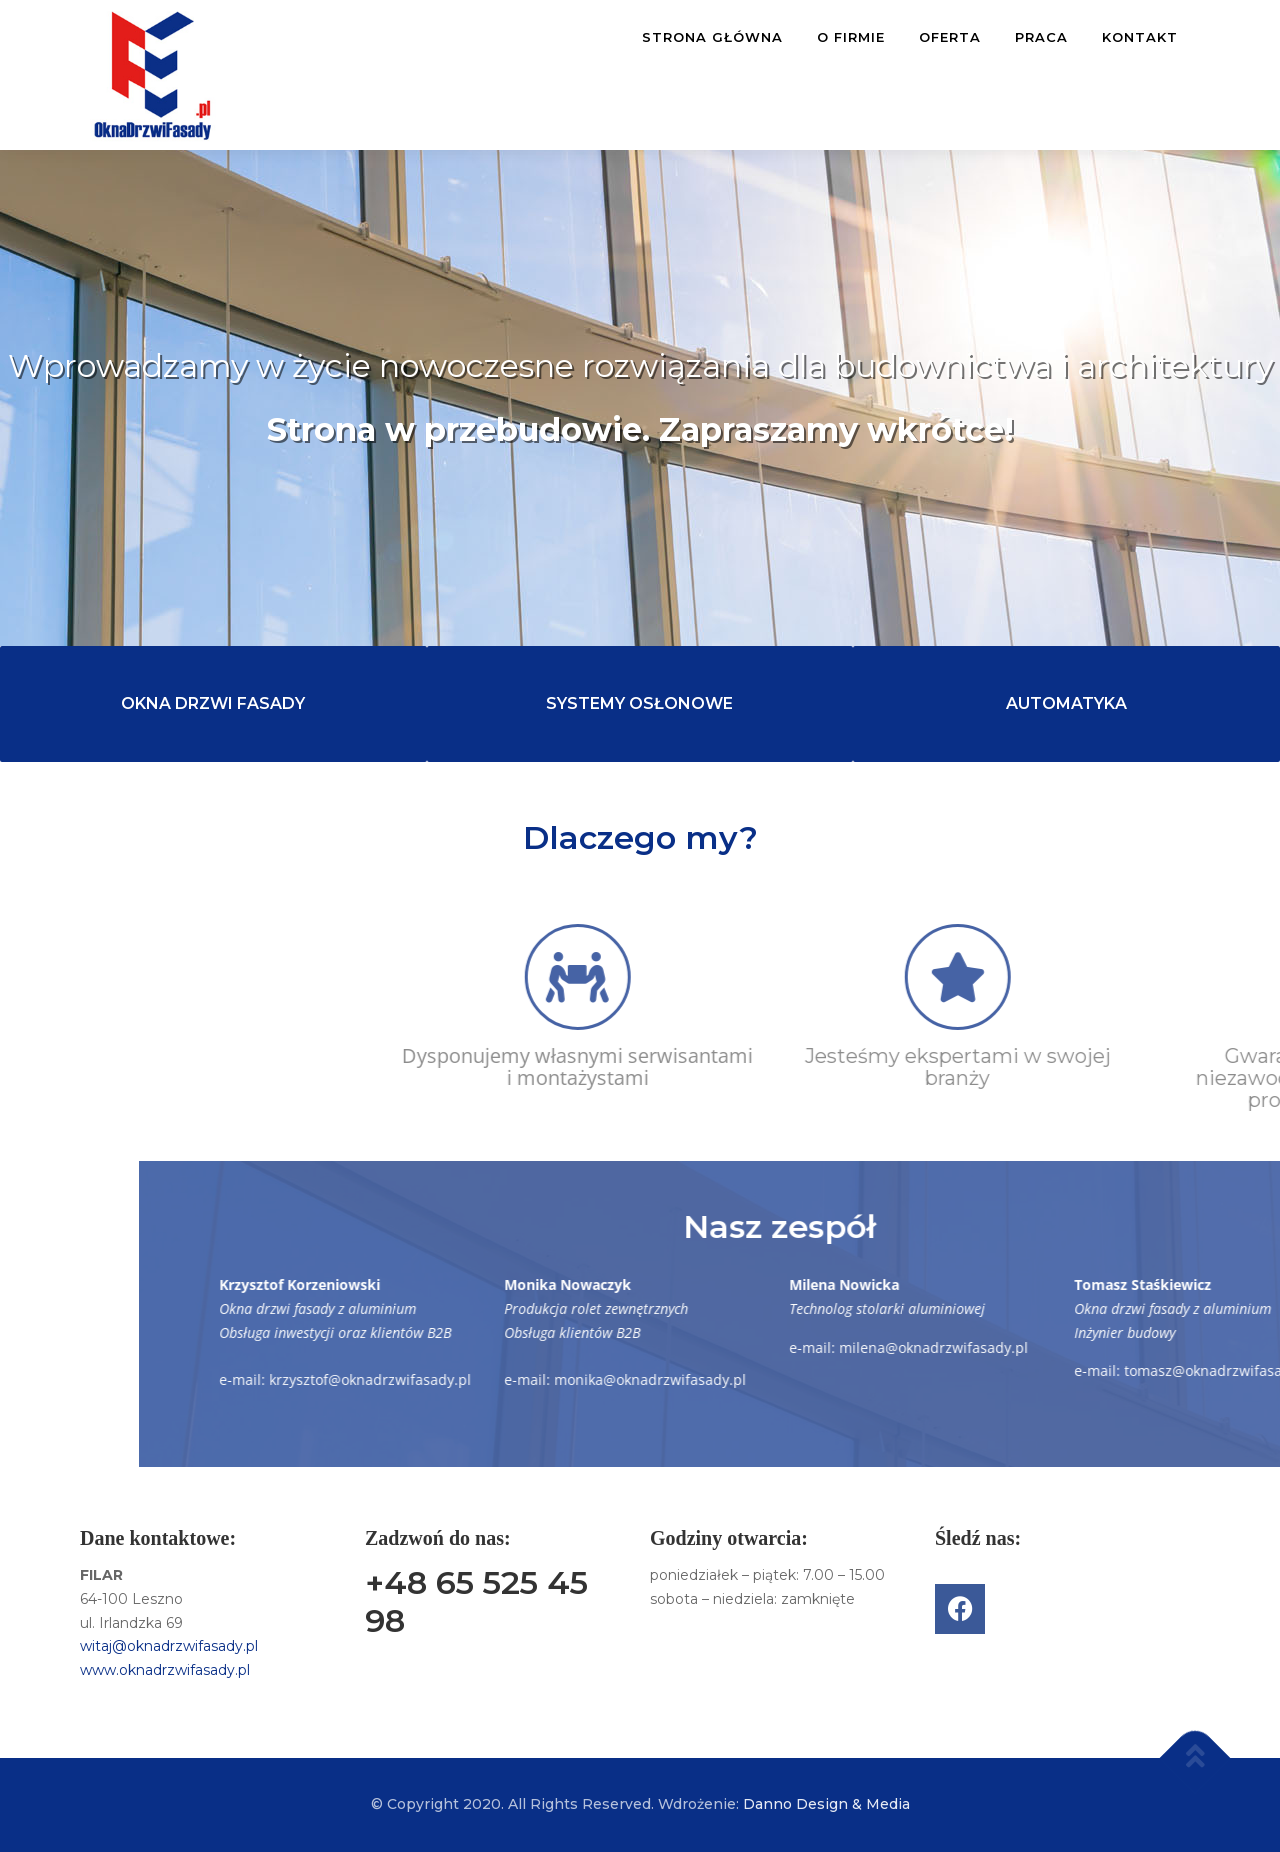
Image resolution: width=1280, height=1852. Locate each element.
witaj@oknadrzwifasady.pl (169, 1646)
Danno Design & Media (826, 1804)
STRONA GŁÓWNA (712, 37)
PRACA (1041, 37)
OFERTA (950, 37)
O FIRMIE (851, 37)
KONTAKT (1140, 37)
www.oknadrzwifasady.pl (165, 1670)
